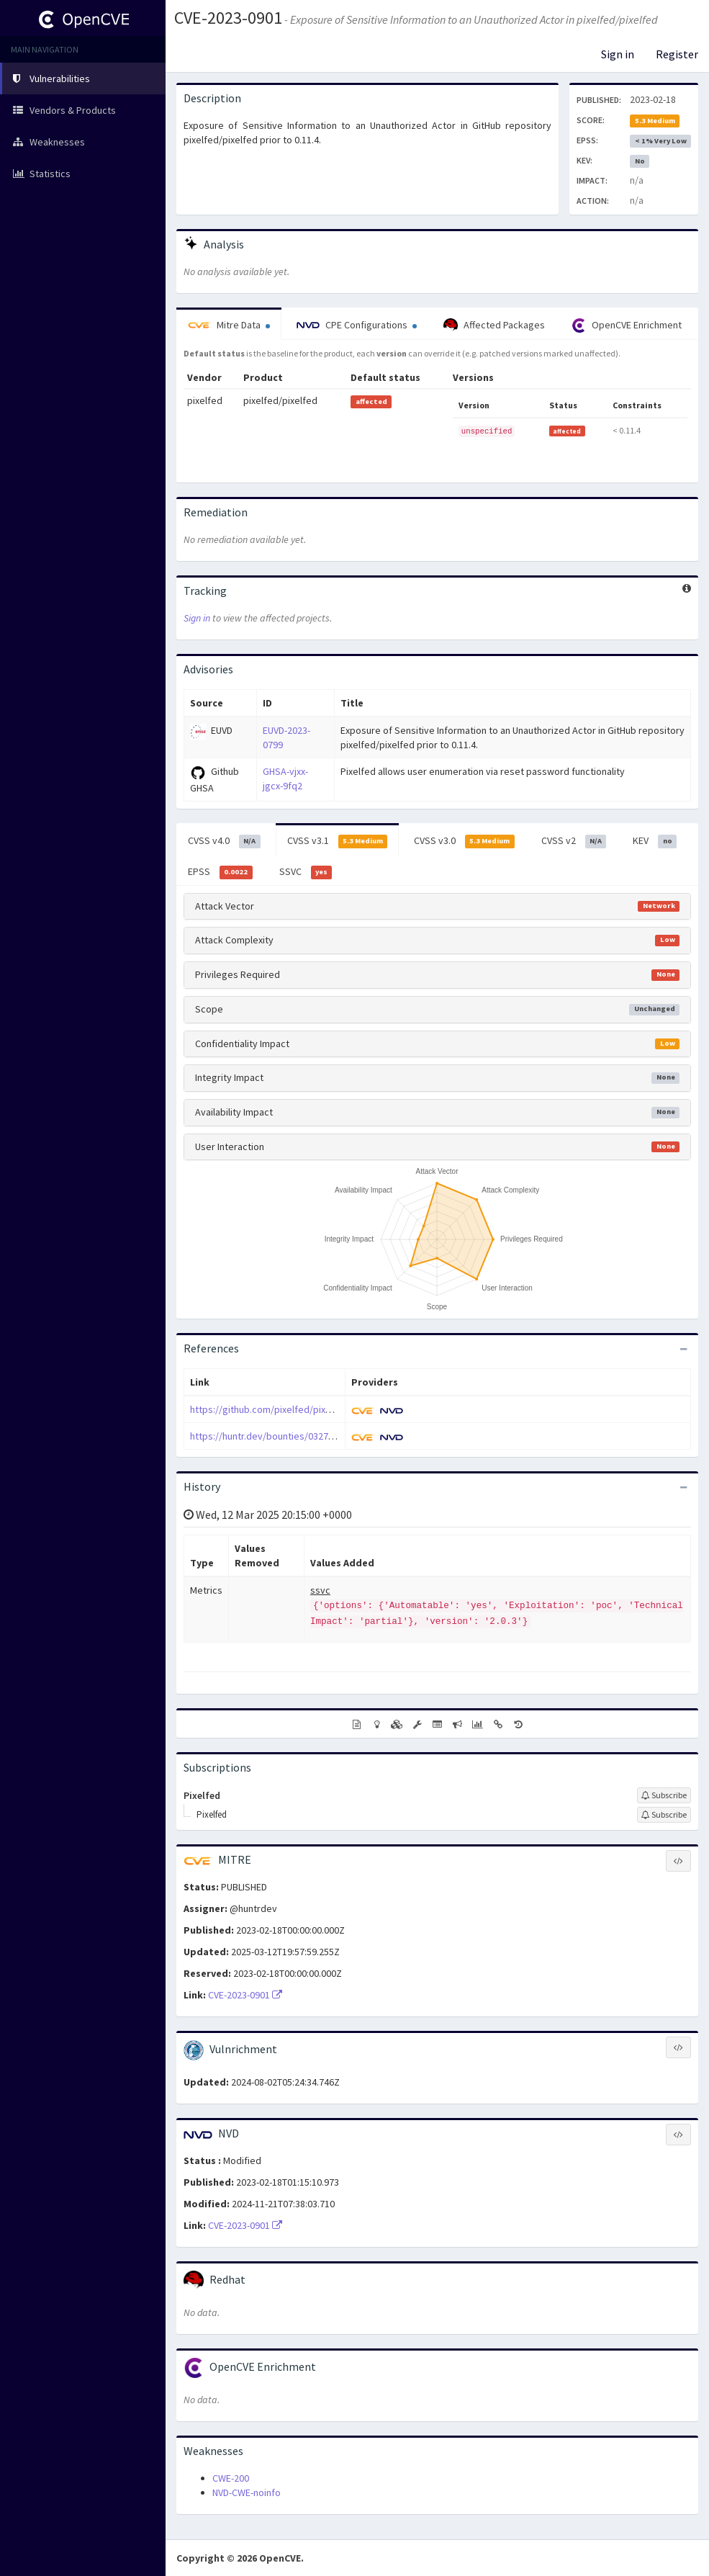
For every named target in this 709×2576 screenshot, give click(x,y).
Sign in (617, 54)
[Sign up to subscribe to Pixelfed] (664, 1795)
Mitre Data (229, 324)
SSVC (306, 872)
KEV (655, 841)
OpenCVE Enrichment (627, 325)
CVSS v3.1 (337, 841)
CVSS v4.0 (224, 841)
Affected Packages (494, 325)
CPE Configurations (357, 324)
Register (677, 54)
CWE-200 (230, 2478)
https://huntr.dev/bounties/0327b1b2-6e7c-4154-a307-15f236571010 (336, 1436)
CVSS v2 (574, 841)
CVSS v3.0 (464, 841)
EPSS (220, 872)
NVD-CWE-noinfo (246, 2492)
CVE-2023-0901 (228, 17)
